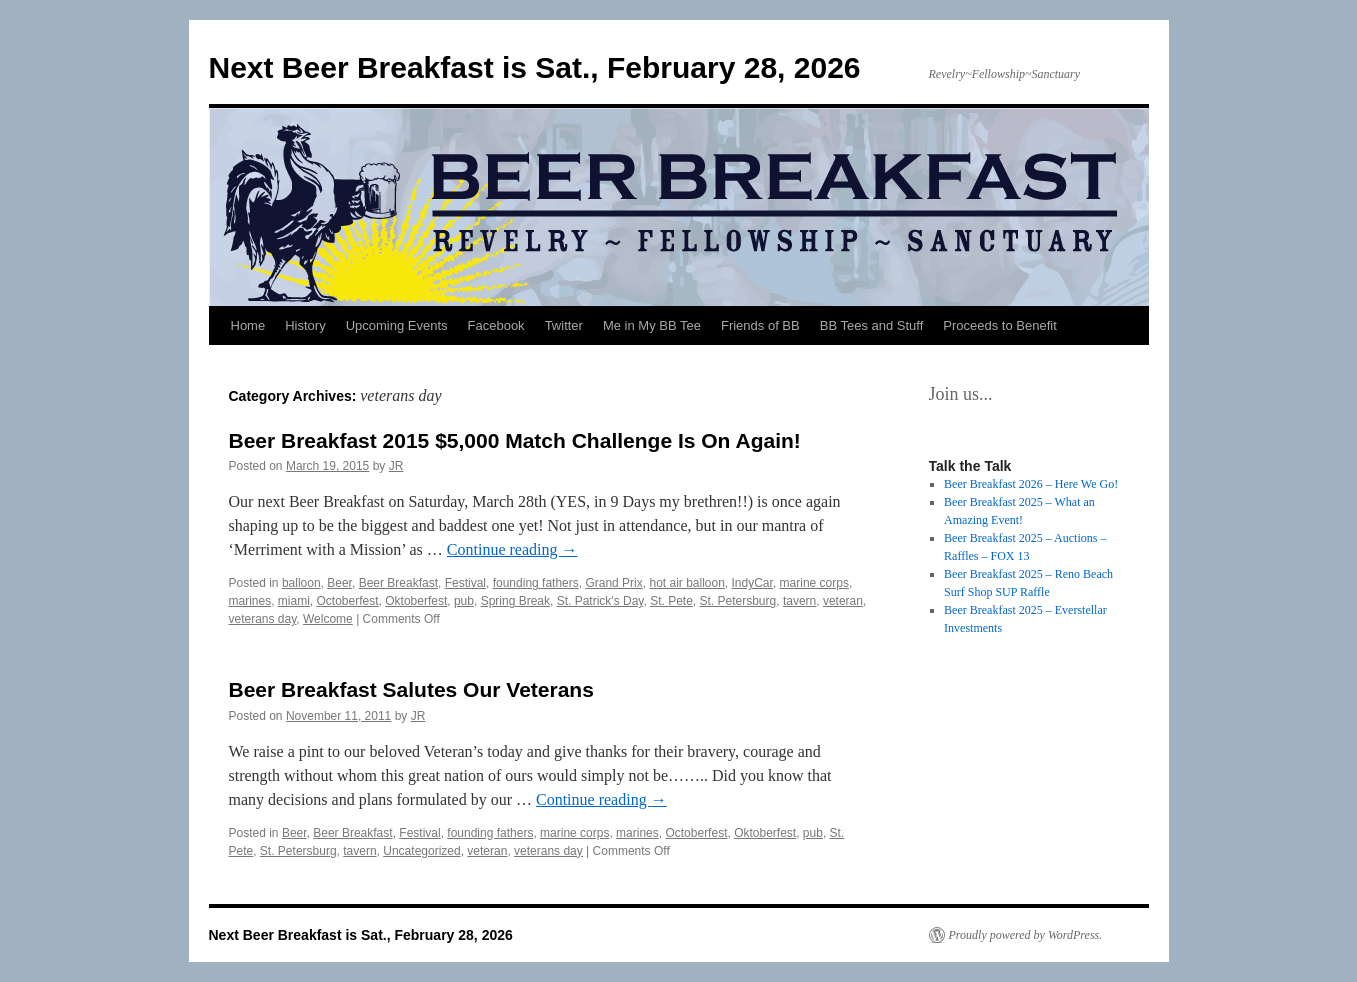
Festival (465, 583)
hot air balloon (686, 583)
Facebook (496, 325)
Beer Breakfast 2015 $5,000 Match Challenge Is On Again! (515, 440)
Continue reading (512, 549)
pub (464, 601)
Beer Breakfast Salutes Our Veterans (411, 689)
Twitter (564, 325)
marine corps (814, 583)
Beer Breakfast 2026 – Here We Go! (1031, 484)
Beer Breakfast (398, 583)
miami (294, 601)
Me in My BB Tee (652, 325)
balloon (301, 583)
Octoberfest (348, 601)
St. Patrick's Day (600, 601)
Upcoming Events (397, 325)
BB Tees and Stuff (872, 325)
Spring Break (515, 601)
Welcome (328, 619)
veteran (843, 601)
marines (250, 601)
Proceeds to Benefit (999, 325)
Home (248, 325)
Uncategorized (421, 851)
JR (396, 466)
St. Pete (671, 601)
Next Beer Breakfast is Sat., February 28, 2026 (535, 67)
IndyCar (752, 583)
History (305, 325)
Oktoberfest (416, 601)
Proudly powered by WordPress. (1026, 935)
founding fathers (536, 583)
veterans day (263, 619)
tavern (799, 601)
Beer (339, 583)
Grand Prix (613, 583)
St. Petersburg (738, 601)
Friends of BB (760, 325)
